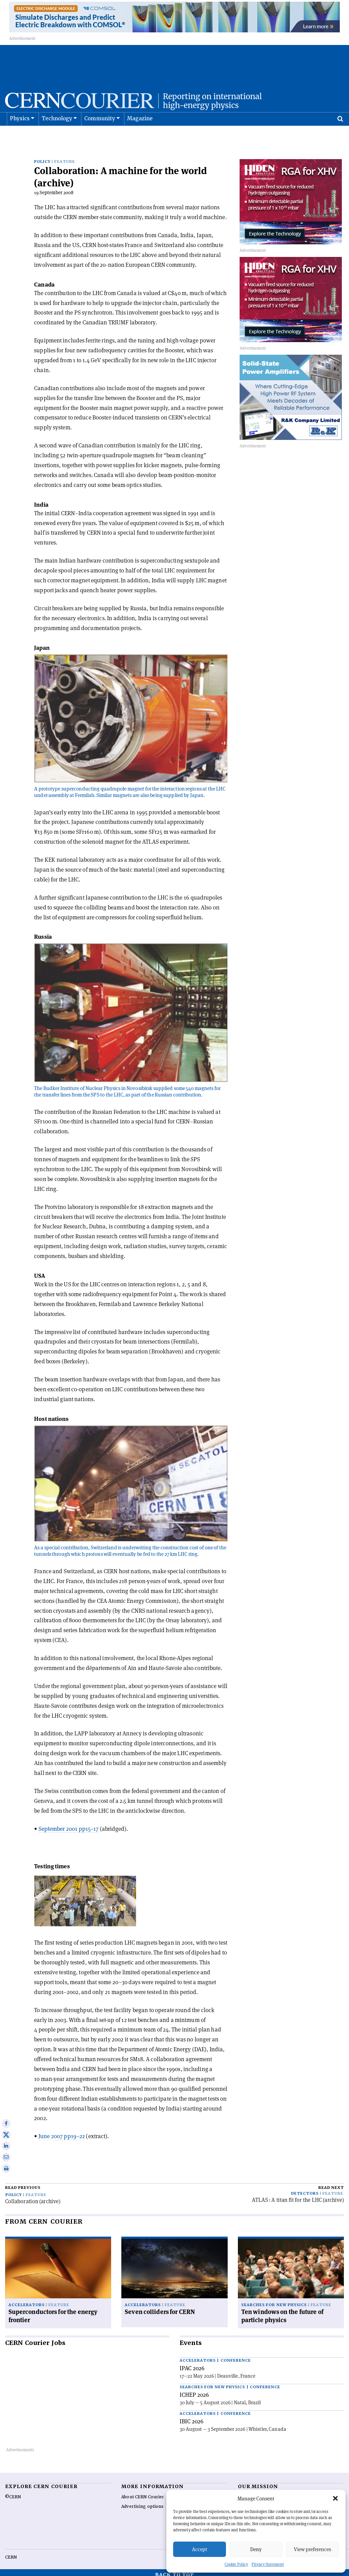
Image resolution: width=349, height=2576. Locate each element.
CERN (11, 2553)
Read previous (23, 2183)
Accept (199, 2549)
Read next (331, 2183)
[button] (335, 2498)
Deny (256, 2549)
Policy (42, 157)
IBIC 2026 (191, 2417)
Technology (57, 135)
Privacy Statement (268, 2564)
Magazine (140, 135)
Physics (20, 135)
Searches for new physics (274, 2300)
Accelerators (27, 2300)
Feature (64, 157)
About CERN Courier (142, 2492)
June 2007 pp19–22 (62, 2131)
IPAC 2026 (192, 2363)
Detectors (305, 2189)
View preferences (312, 2549)
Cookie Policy (236, 2564)
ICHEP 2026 (194, 2390)
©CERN (13, 2492)
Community (100, 135)
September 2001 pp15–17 (68, 1824)
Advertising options (142, 2502)
